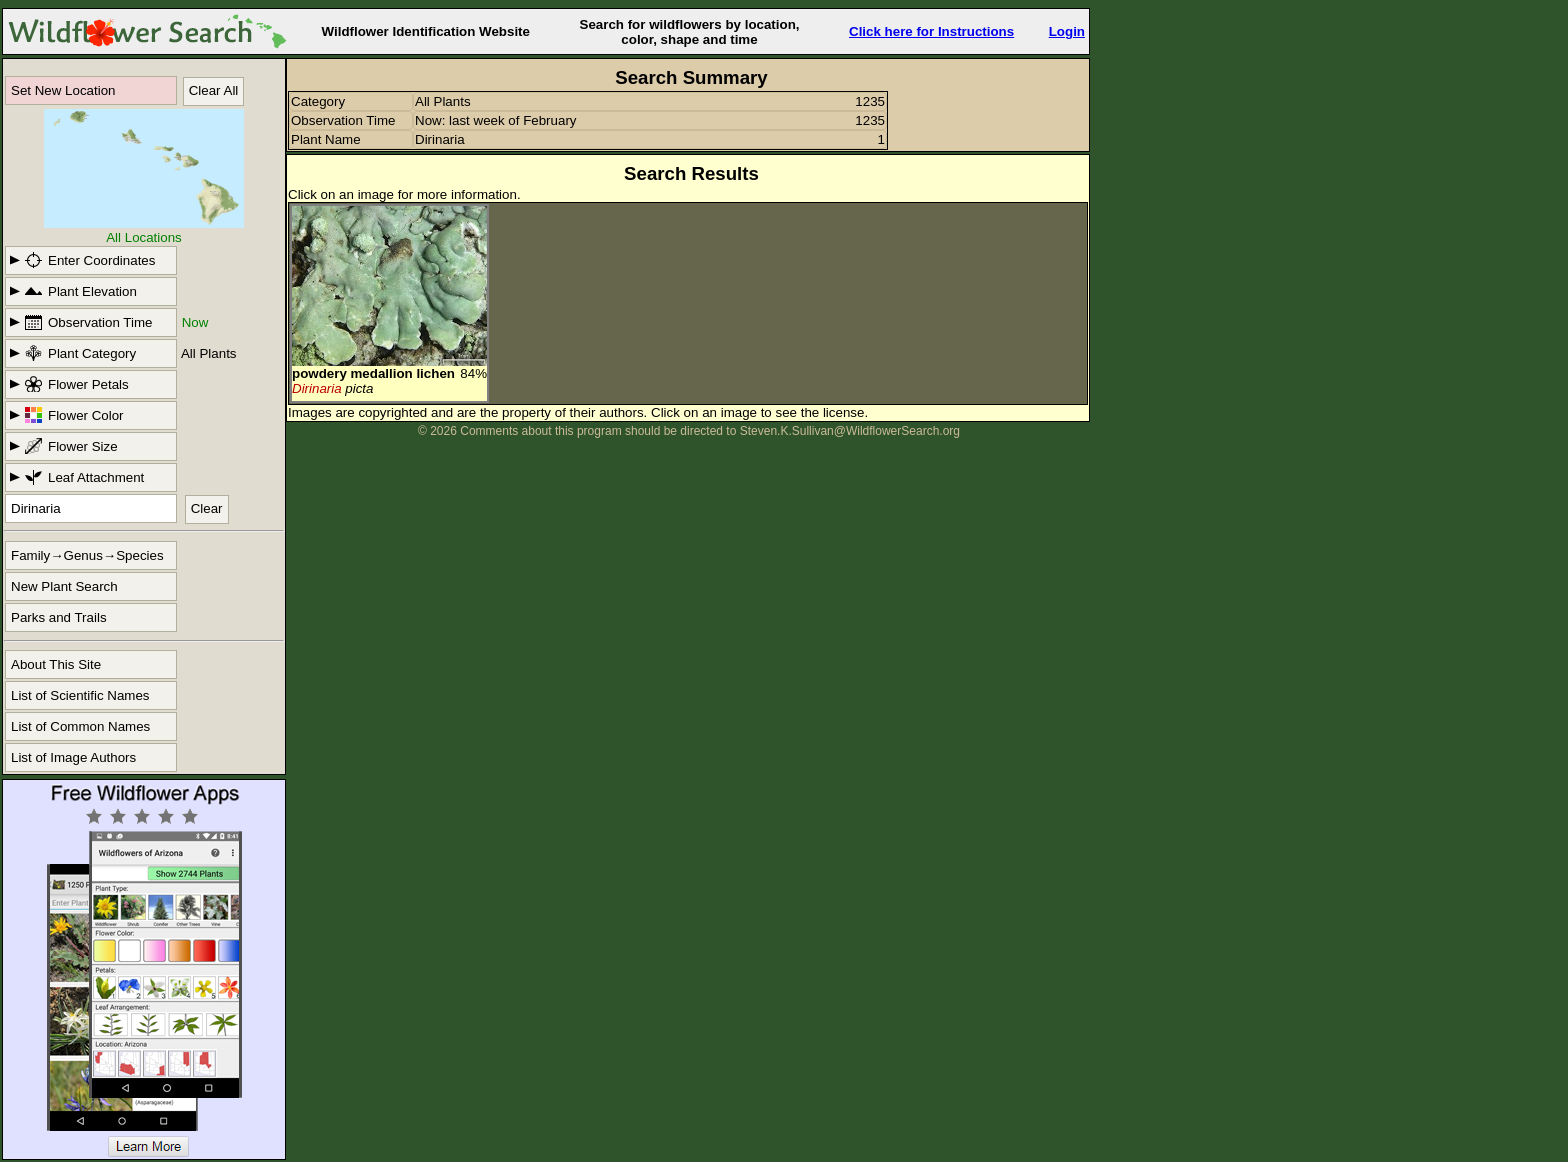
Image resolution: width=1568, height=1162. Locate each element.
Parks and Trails (59, 617)
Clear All (214, 90)
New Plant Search (64, 586)
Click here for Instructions (931, 31)
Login (1067, 31)
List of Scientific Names (80, 695)
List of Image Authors (73, 757)
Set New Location (63, 90)
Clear (207, 508)
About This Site (56, 664)
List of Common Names (80, 726)
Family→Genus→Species (87, 555)
